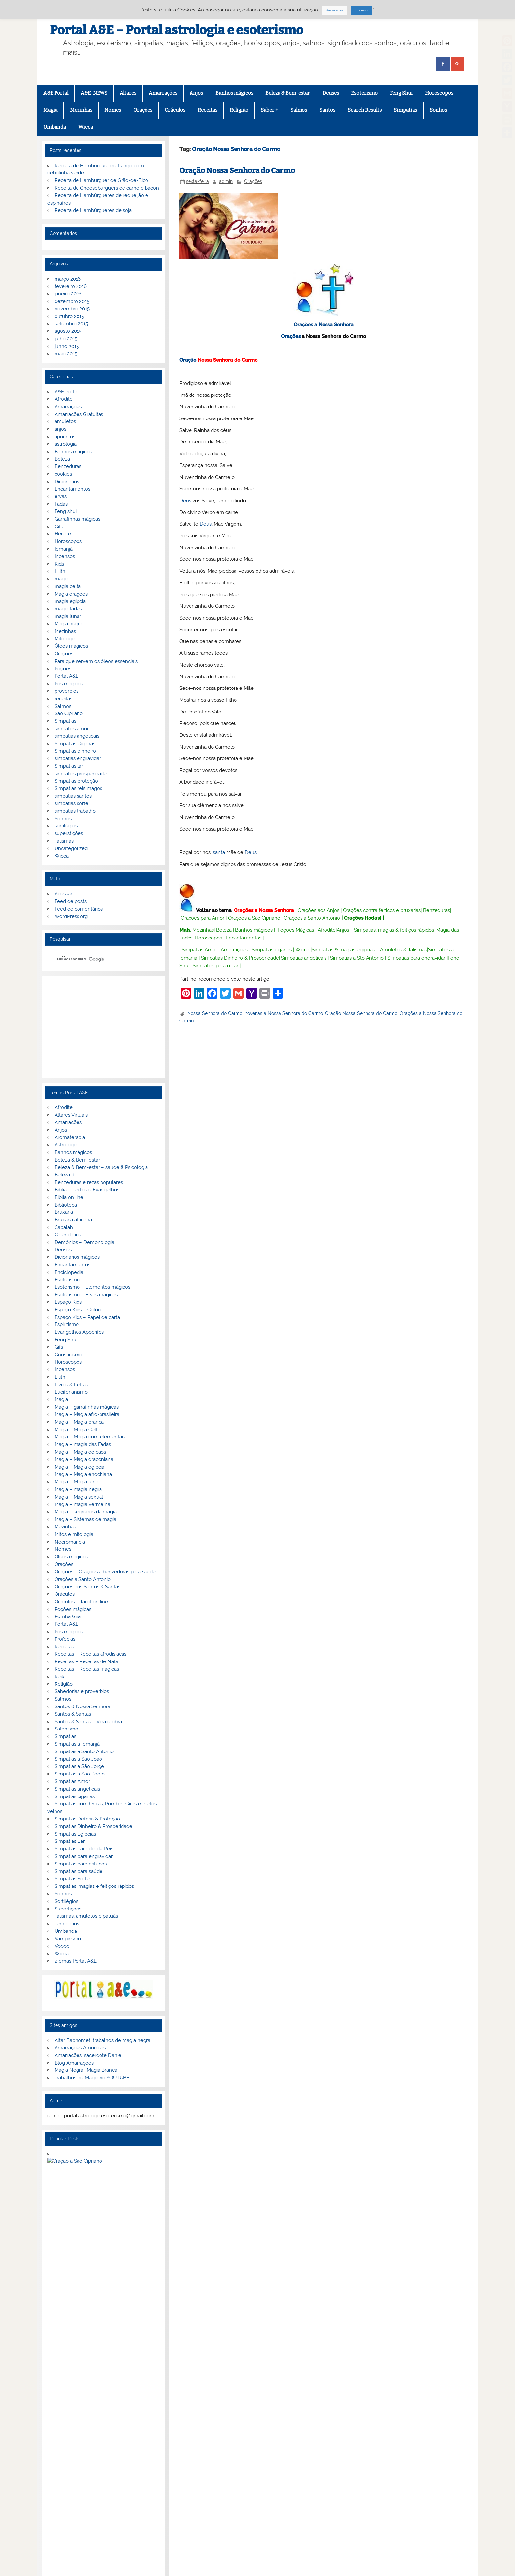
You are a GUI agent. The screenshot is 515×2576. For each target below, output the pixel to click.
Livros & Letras (71, 1385)
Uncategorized (71, 848)
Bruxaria (64, 1212)
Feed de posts (71, 901)
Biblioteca (66, 1205)
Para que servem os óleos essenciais (96, 661)
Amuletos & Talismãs (403, 950)
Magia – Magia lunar (77, 1482)
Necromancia (70, 1542)
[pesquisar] (95, 959)
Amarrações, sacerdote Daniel (89, 2055)
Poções (63, 669)
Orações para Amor (202, 918)
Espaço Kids (68, 1302)
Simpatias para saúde (78, 1871)
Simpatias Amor (199, 950)
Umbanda (54, 127)
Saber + (269, 110)
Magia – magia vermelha (82, 1504)
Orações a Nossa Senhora (324, 325)
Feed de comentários (79, 909)
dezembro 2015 (72, 301)
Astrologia (66, 1145)
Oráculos (175, 110)
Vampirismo (68, 1939)
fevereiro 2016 (71, 286)
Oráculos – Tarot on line (81, 1602)
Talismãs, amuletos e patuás (86, 1916)
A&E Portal (55, 93)
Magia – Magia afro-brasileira (87, 1414)
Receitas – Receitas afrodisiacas (90, 1654)
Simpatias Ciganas (75, 744)
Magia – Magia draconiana (84, 1459)
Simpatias (405, 110)
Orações (142, 110)
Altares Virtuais (71, 1115)
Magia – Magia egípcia (79, 1467)
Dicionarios (67, 482)
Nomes (112, 110)
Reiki (60, 1677)
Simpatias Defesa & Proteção (87, 1819)
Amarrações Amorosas (80, 2048)
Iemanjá (64, 549)
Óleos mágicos (71, 1557)
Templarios (67, 1924)
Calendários (68, 1235)
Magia (50, 110)
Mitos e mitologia (74, 1534)
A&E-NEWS (94, 93)
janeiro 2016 (68, 294)
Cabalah (64, 1227)
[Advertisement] (103, 1027)
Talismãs (64, 841)
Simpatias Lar (70, 1841)
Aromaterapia (70, 1137)
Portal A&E (66, 676)
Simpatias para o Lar (215, 966)
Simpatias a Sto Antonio (357, 958)
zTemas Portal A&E (76, 1961)
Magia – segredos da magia (86, 1512)
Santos (327, 110)
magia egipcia (70, 601)
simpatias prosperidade (81, 774)
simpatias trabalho (75, 811)
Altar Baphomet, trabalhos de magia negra (102, 2040)
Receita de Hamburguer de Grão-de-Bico (101, 180)
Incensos (65, 556)
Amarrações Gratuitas (79, 414)
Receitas (207, 110)
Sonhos (438, 110)
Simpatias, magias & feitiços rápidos (394, 930)
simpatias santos (73, 796)
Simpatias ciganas (272, 950)
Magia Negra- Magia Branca (86, 2070)
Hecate (63, 534)
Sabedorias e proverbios (82, 1691)
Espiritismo (67, 1324)
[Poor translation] (23, 2474)
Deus (185, 501)
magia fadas (68, 609)
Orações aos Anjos (318, 910)
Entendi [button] (361, 10)
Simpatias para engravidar (416, 958)
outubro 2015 (69, 316)
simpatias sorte (71, 803)
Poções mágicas (73, 1609)
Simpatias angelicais (303, 958)
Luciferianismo (71, 1392)
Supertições (68, 1909)
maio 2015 (66, 354)
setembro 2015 (71, 324)
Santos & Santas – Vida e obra (88, 1722)
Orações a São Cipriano (254, 918)
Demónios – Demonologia (84, 1242)
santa (219, 852)
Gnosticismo (68, 1355)
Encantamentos (243, 938)
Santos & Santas (73, 1714)
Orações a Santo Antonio (312, 918)
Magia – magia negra (78, 1489)
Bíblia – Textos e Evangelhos (87, 1190)
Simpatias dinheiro (75, 751)
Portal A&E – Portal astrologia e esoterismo (176, 29)
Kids (59, 564)
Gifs (59, 527)
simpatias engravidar (78, 758)
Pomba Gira (68, 1616)
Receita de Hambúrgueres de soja (93, 210)
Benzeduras (436, 910)
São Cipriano (69, 713)
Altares (128, 93)
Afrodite (327, 930)
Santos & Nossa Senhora (82, 1706)
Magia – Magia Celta (77, 1430)
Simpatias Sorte (72, 1879)
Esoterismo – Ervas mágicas (86, 1295)
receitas (63, 699)
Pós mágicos (69, 684)
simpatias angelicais (77, 736)
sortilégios (66, 826)
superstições (69, 833)
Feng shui (66, 511)
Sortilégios (66, 1901)
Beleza (224, 930)
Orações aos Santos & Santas (87, 1587)
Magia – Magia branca (79, 1422)
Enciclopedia (69, 1272)
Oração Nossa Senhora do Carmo (237, 170)
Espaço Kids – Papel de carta (87, 1317)
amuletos (65, 421)
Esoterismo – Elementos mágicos (92, 1287)
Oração (187, 360)
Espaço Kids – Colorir (78, 1310)
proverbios (66, 691)
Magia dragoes (71, 594)
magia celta (68, 586)
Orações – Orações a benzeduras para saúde (105, 1572)
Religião (239, 110)
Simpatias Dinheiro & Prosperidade (240, 958)
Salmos (298, 110)
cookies (63, 474)
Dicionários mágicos (77, 1257)
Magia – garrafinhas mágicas (87, 1407)
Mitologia (65, 639)
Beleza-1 (64, 1175)
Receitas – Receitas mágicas (87, 1669)
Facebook (53, 2427)
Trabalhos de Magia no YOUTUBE (92, 2078)
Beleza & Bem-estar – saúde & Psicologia (101, 1167)
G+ (79, 2427)
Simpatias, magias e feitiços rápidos (94, 1886)
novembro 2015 (72, 309)
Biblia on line (69, 1197)
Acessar (63, 894)
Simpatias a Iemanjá (77, 1744)
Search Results (365, 110)
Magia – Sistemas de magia (85, 1519)
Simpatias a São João (78, 1759)
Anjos (196, 93)
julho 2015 (66, 339)
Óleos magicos (71, 646)
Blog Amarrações (74, 2063)
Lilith (60, 571)
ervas (61, 496)
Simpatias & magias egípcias (343, 950)
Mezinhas (81, 110)
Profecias (65, 1639)
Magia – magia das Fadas (83, 1444)
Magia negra (68, 624)
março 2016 (68, 279)
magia (61, 579)
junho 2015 (67, 346)
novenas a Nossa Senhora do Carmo (284, 1013)
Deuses (331, 93)
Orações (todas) (362, 918)
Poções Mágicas (296, 930)
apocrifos (65, 437)
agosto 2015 (68, 331)
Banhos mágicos (234, 93)
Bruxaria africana (73, 1220)
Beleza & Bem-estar (287, 93)
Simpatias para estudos (81, 1864)
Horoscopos (439, 93)
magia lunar (68, 616)
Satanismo (66, 1729)
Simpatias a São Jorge (79, 1766)
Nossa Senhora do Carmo (214, 1013)
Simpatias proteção (76, 781)
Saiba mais (335, 10)
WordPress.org (71, 916)
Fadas (61, 504)
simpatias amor (72, 729)
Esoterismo (364, 93)
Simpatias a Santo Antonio (84, 1751)
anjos (60, 429)
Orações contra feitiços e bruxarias (382, 910)
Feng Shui (401, 93)
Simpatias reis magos (78, 788)
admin (226, 181)
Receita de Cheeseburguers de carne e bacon (107, 188)
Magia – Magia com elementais (90, 1437)
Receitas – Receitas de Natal (87, 1661)
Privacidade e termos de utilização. (92, 2356)
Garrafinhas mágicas (77, 519)
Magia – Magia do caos (80, 1452)
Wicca (85, 127)
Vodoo (62, 1946)
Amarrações (163, 93)
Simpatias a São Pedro (80, 1774)
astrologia (66, 444)
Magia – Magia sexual (79, 1497)
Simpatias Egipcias (75, 1834)
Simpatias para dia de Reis (84, 1849)
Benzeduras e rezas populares (89, 1182)
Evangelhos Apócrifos (79, 1332)
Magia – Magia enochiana (83, 1474)
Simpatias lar (69, 766)
